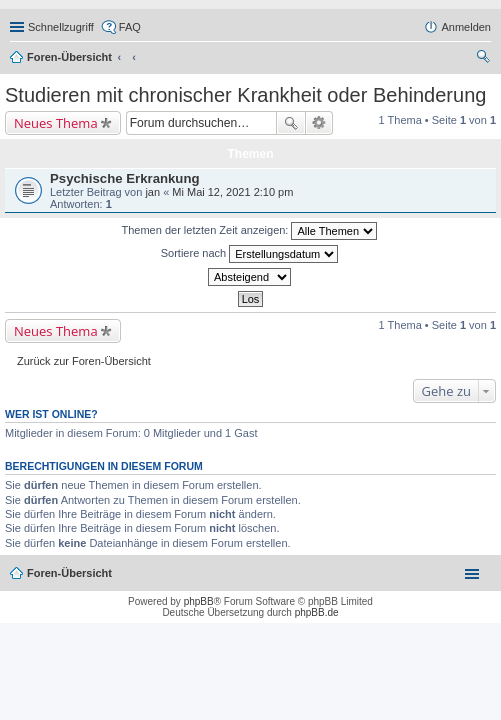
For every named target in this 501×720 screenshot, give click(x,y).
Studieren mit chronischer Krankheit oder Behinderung (245, 95)
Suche (291, 123)
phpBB (199, 601)
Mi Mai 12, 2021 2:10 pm (232, 192)
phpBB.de (317, 612)
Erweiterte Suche (319, 123)
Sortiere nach (249, 254)
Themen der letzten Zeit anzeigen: (250, 231)
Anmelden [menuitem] (466, 27)
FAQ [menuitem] (130, 27)
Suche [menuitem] (485, 59)
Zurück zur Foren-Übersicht (84, 361)
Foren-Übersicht (69, 57)
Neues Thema (56, 123)
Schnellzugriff (61, 27)
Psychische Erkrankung (125, 178)
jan (152, 192)
